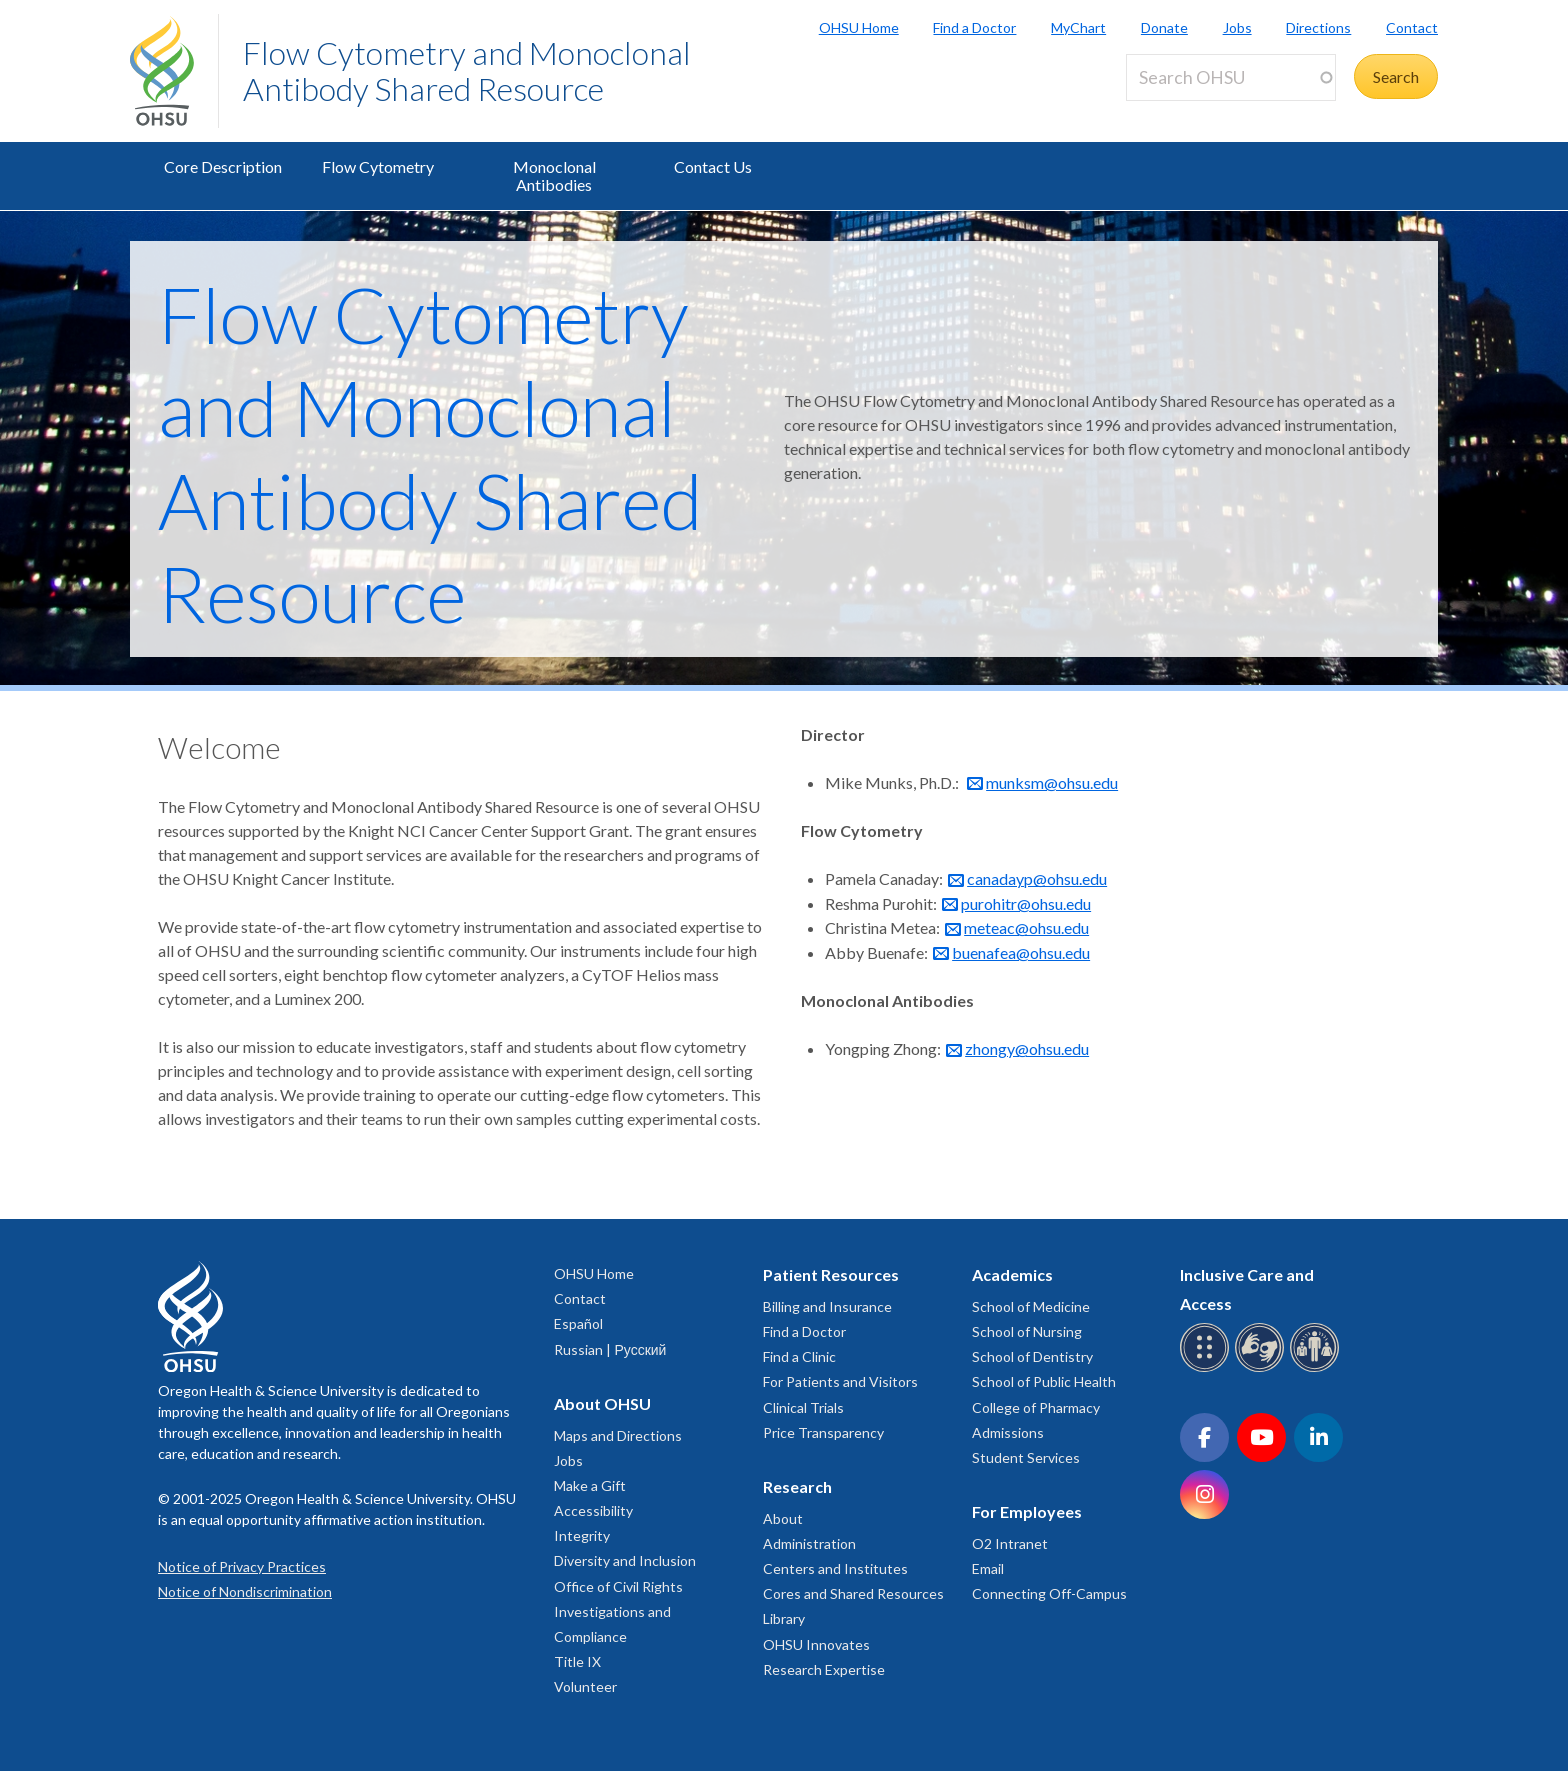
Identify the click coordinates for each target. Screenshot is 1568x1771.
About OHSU (602, 1403)
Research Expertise (824, 1669)
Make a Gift (590, 1485)
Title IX (577, 1661)
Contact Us (713, 166)
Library (784, 1618)
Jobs (1237, 27)
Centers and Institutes (835, 1568)
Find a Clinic (799, 1356)
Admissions (1008, 1432)
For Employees (1027, 1511)
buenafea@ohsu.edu (1021, 952)
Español (578, 1323)
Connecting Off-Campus (1049, 1593)
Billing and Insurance (827, 1306)
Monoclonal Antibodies (554, 175)
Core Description (223, 166)
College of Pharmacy (1036, 1407)
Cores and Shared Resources (853, 1593)
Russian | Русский (610, 1349)
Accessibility (593, 1510)
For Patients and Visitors (840, 1381)
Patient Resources (831, 1274)
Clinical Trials (803, 1407)
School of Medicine (1031, 1306)
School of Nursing (1027, 1331)
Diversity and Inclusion (625, 1560)
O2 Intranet (1010, 1543)
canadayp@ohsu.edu (1037, 878)
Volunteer (585, 1686)
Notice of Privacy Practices (242, 1566)
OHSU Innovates (816, 1644)
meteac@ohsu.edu (1026, 927)
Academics (1012, 1274)
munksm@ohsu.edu (1052, 782)
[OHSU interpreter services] (1317, 1368)
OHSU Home (859, 27)
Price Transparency (823, 1432)
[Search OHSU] (1231, 77)
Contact (1412, 27)
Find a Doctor (974, 27)
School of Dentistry (1032, 1356)
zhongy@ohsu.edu (1027, 1048)
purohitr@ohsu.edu (1026, 903)
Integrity (582, 1535)
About (783, 1518)
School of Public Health (1044, 1381)
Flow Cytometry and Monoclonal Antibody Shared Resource (467, 70)
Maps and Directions (618, 1435)
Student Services (1026, 1457)
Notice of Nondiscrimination (245, 1591)
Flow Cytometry (378, 166)
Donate (1164, 27)
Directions (1318, 27)
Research (797, 1486)
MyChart (1078, 27)
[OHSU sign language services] (1262, 1368)
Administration (809, 1543)
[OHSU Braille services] (1207, 1368)
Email (988, 1568)
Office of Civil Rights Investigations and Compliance (618, 1611)
